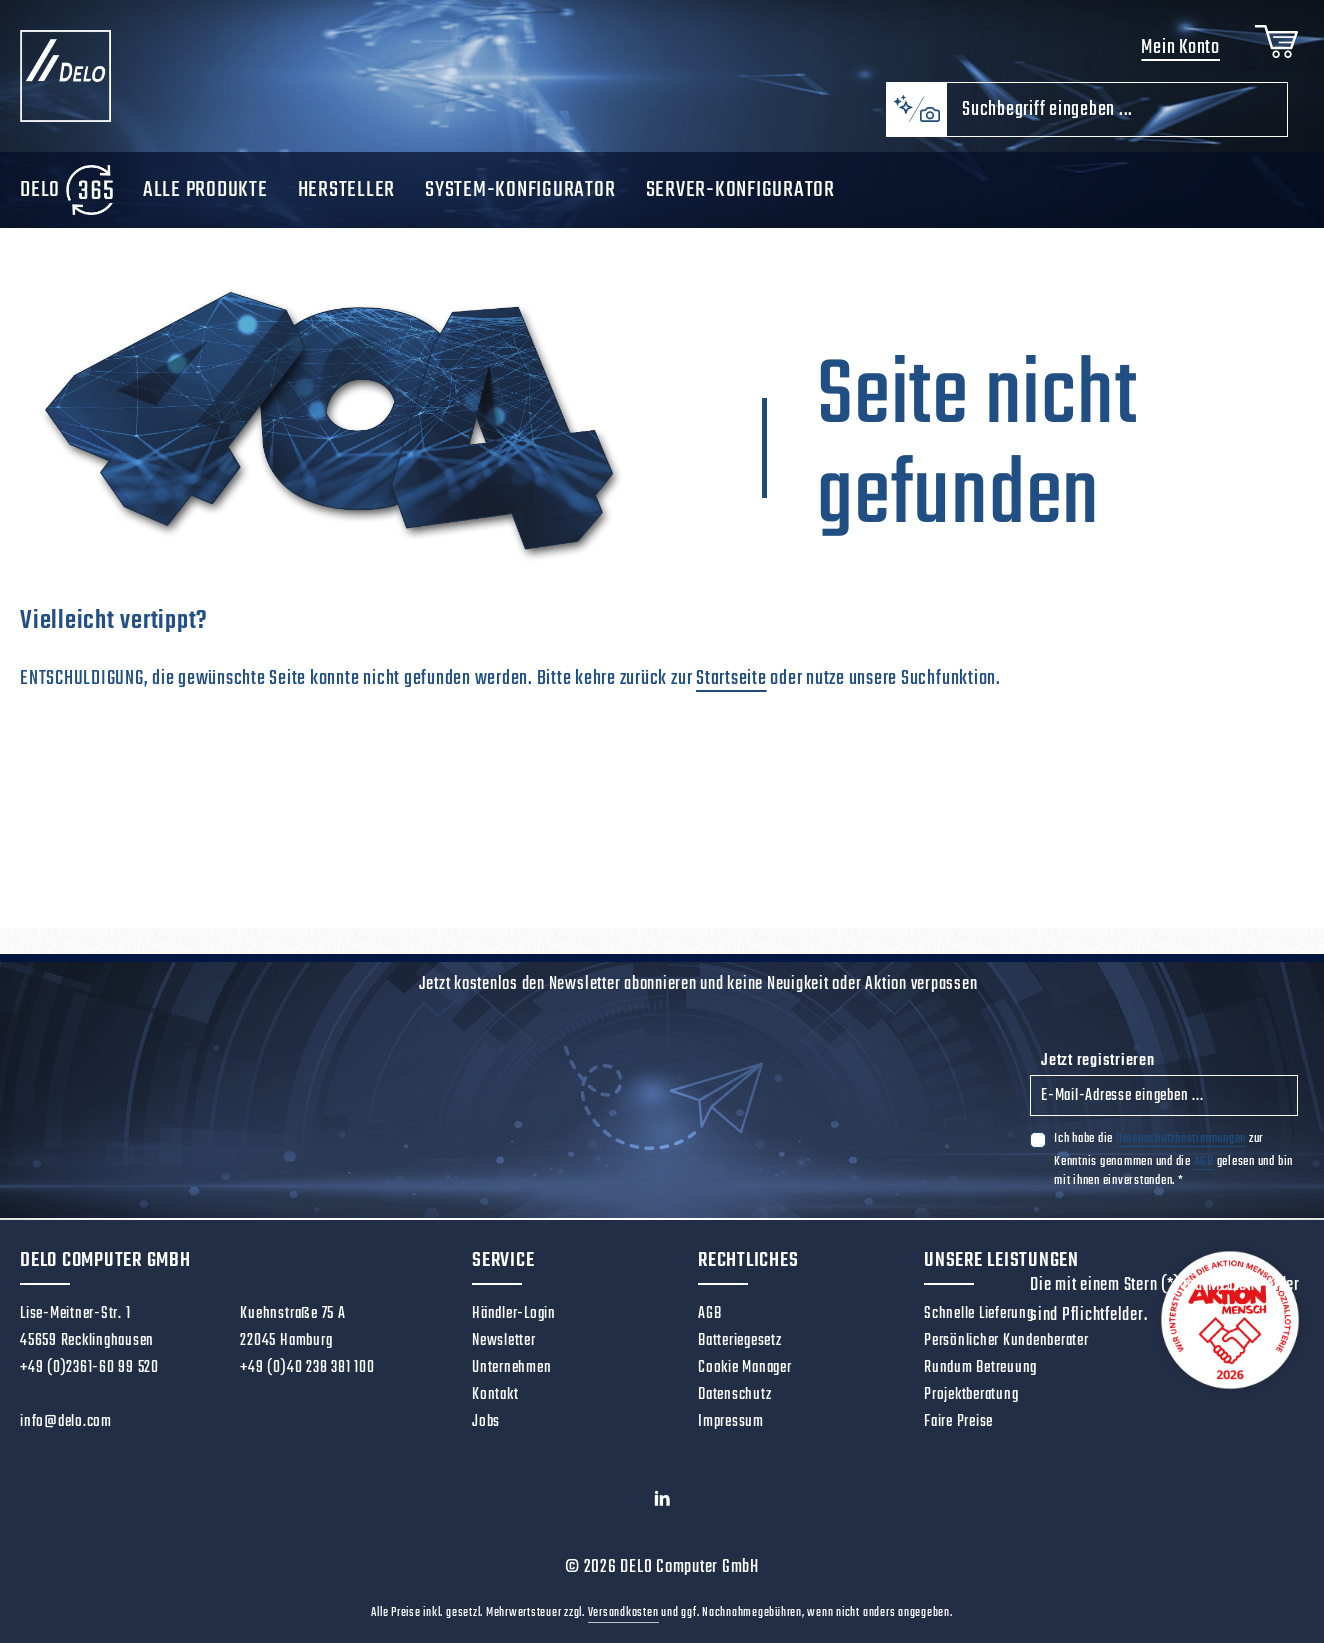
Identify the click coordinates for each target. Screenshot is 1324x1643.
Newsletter (504, 1341)
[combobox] (1117, 109)
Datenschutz (734, 1395)
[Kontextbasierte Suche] (916, 109)
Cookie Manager (745, 1368)
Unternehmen (511, 1368)
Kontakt (495, 1395)
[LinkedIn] (662, 1504)
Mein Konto (1180, 47)
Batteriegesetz (740, 1341)
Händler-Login (514, 1314)
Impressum (731, 1422)
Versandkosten (623, 1613)
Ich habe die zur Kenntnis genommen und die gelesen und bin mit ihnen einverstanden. (1173, 1159)
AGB (1204, 1161)
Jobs (486, 1422)
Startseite (731, 678)
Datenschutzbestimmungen (1181, 1138)
